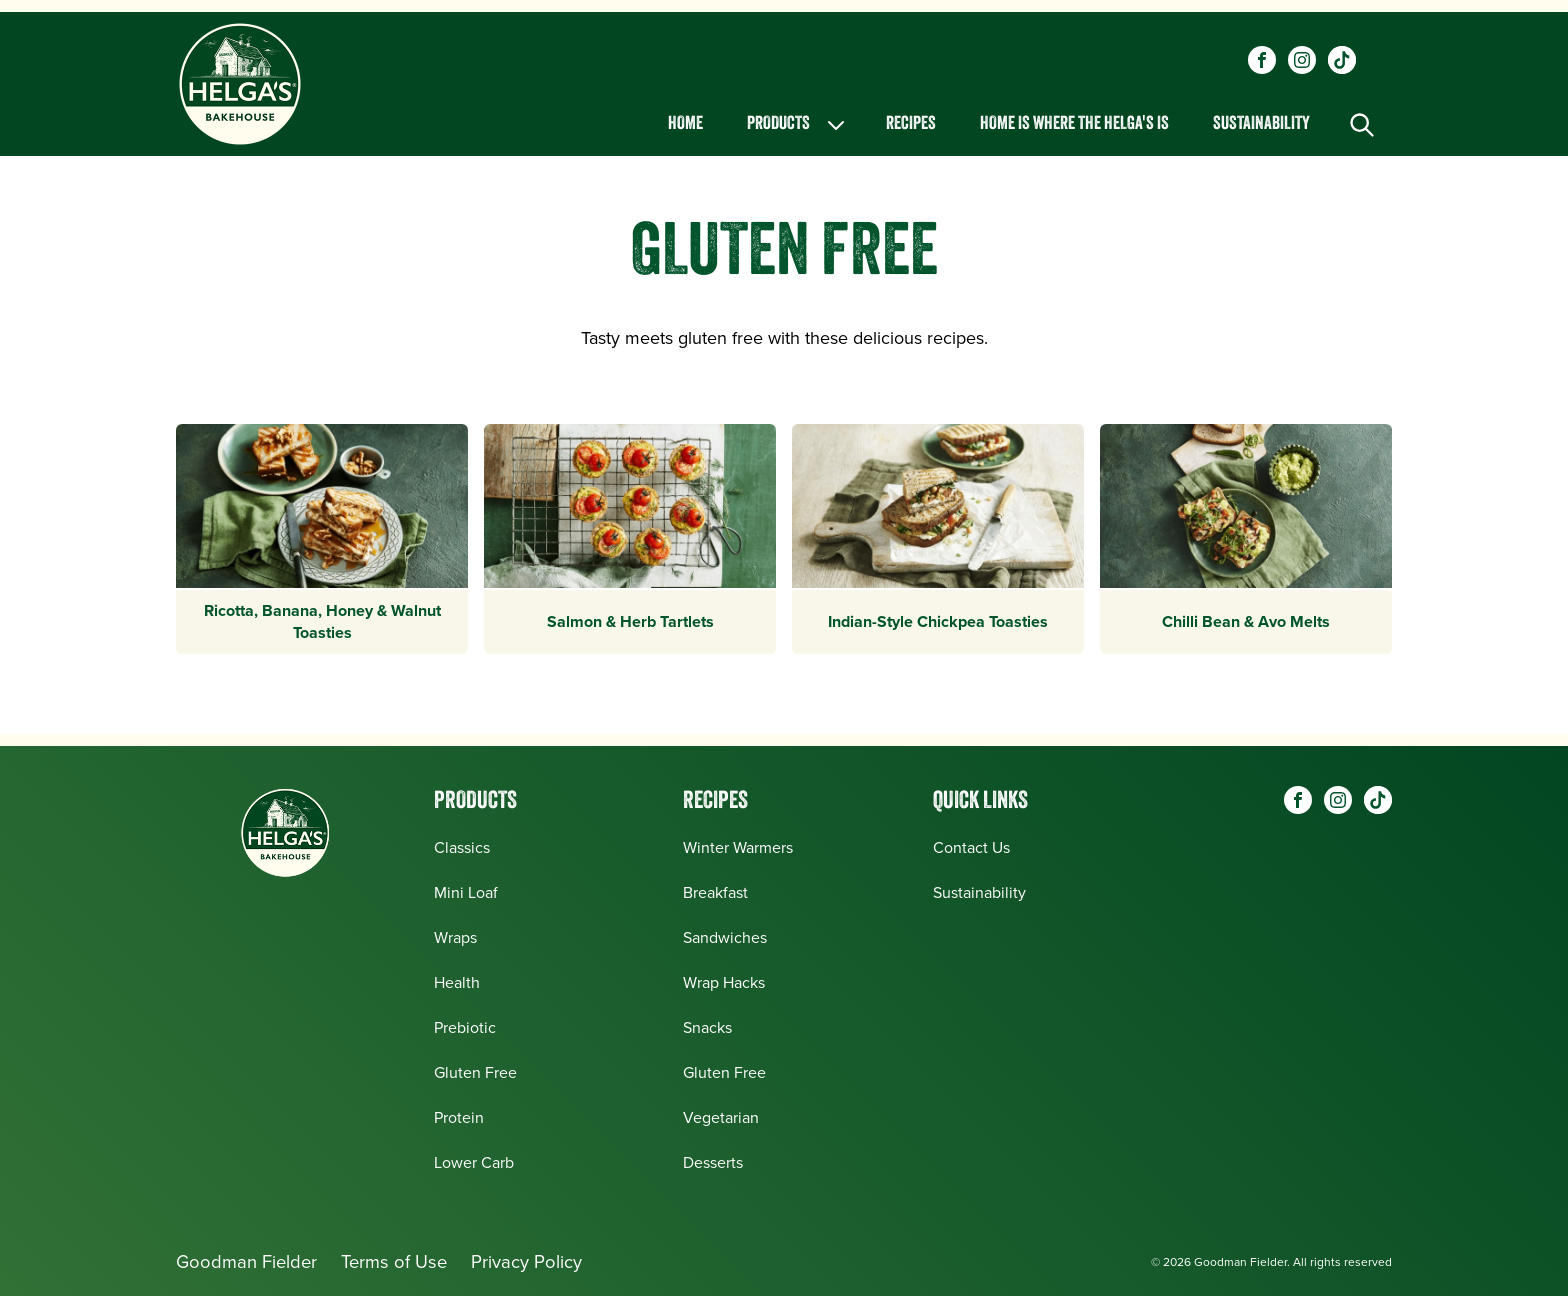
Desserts (713, 1162)
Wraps (455, 937)
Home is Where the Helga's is (1074, 124)
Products (797, 125)
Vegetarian (721, 1117)
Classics (462, 847)
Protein (459, 1117)
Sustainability (1261, 124)
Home (685, 124)
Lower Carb (474, 1162)
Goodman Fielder (246, 1261)
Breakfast (715, 892)
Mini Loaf (466, 892)
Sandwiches (725, 937)
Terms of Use (394, 1261)
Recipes (911, 124)
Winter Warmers (738, 847)
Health (457, 982)
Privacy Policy (526, 1261)
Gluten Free (475, 1072)
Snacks (707, 1027)
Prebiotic (465, 1027)
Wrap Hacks (724, 982)
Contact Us (971, 847)
